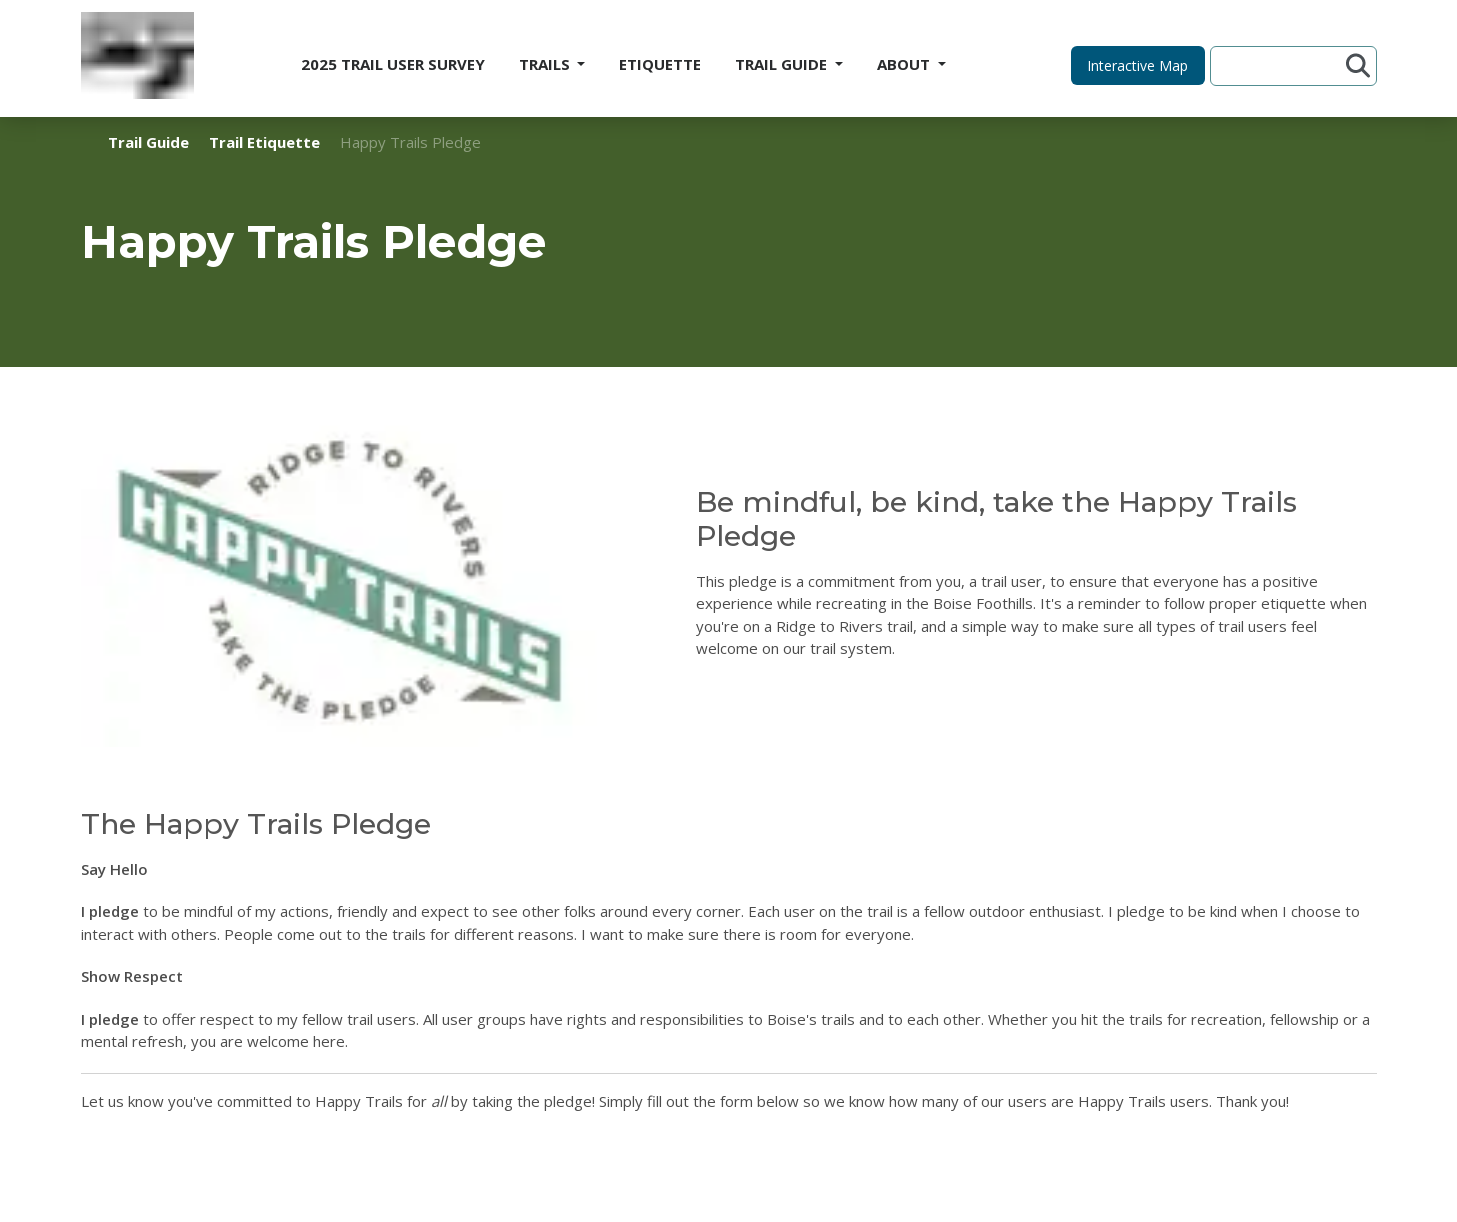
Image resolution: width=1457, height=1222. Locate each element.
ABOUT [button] (905, 64)
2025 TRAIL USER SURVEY (393, 64)
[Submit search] (1358, 65)
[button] (1138, 65)
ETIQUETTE (660, 64)
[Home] (137, 58)
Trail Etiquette (264, 142)
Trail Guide (148, 142)
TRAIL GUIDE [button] (783, 64)
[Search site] (1281, 66)
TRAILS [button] (546, 64)
